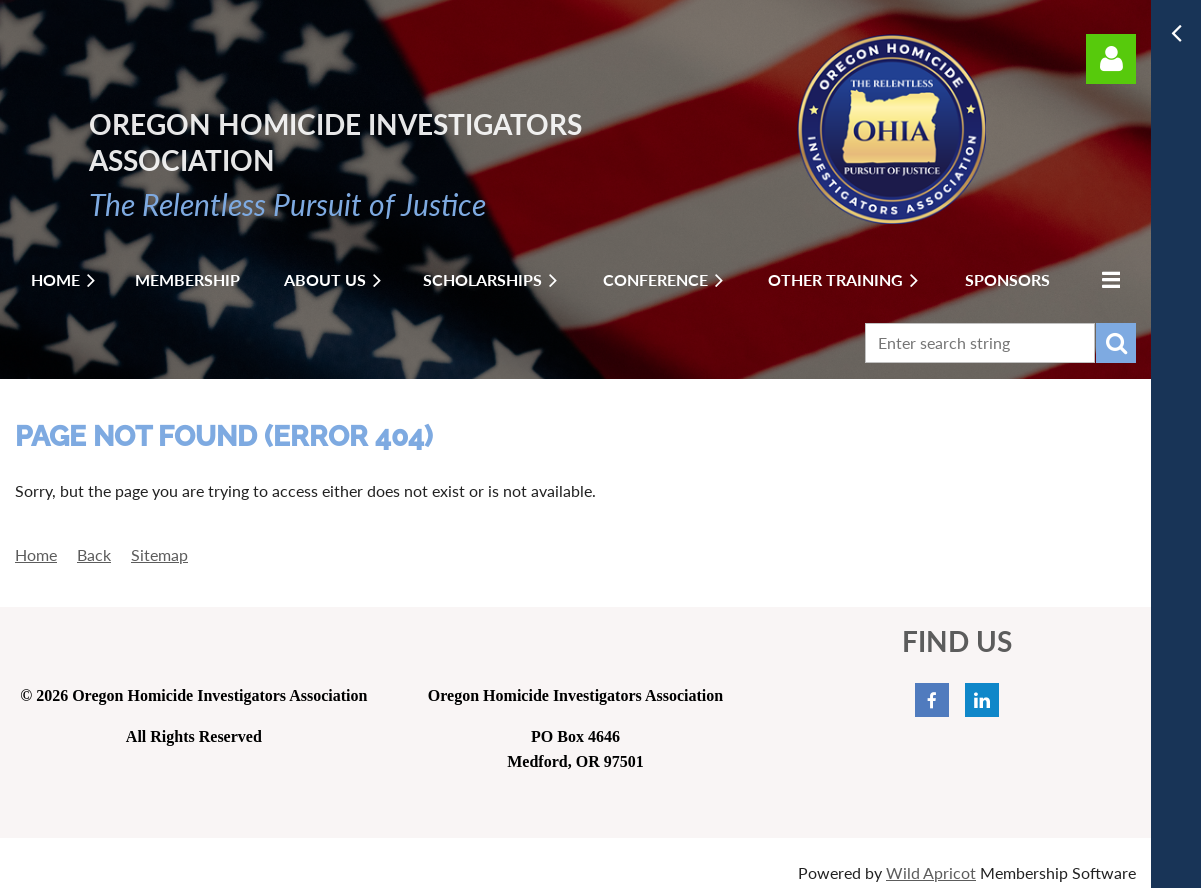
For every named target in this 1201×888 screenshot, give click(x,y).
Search (1116, 343)
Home (36, 554)
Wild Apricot (931, 872)
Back (94, 554)
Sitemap (159, 554)
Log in (1111, 59)
